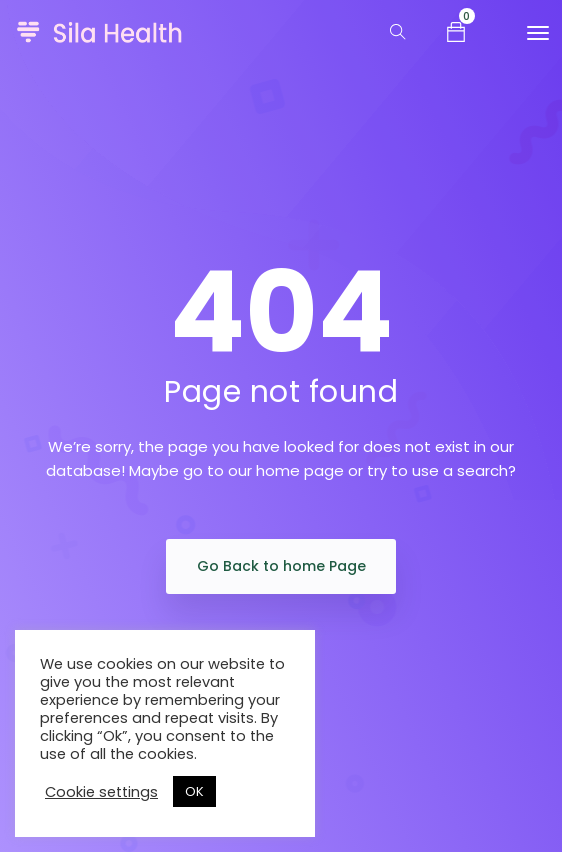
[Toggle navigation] (538, 33)
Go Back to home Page (281, 566)
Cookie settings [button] (101, 792)
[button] (456, 31)
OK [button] (194, 791)
